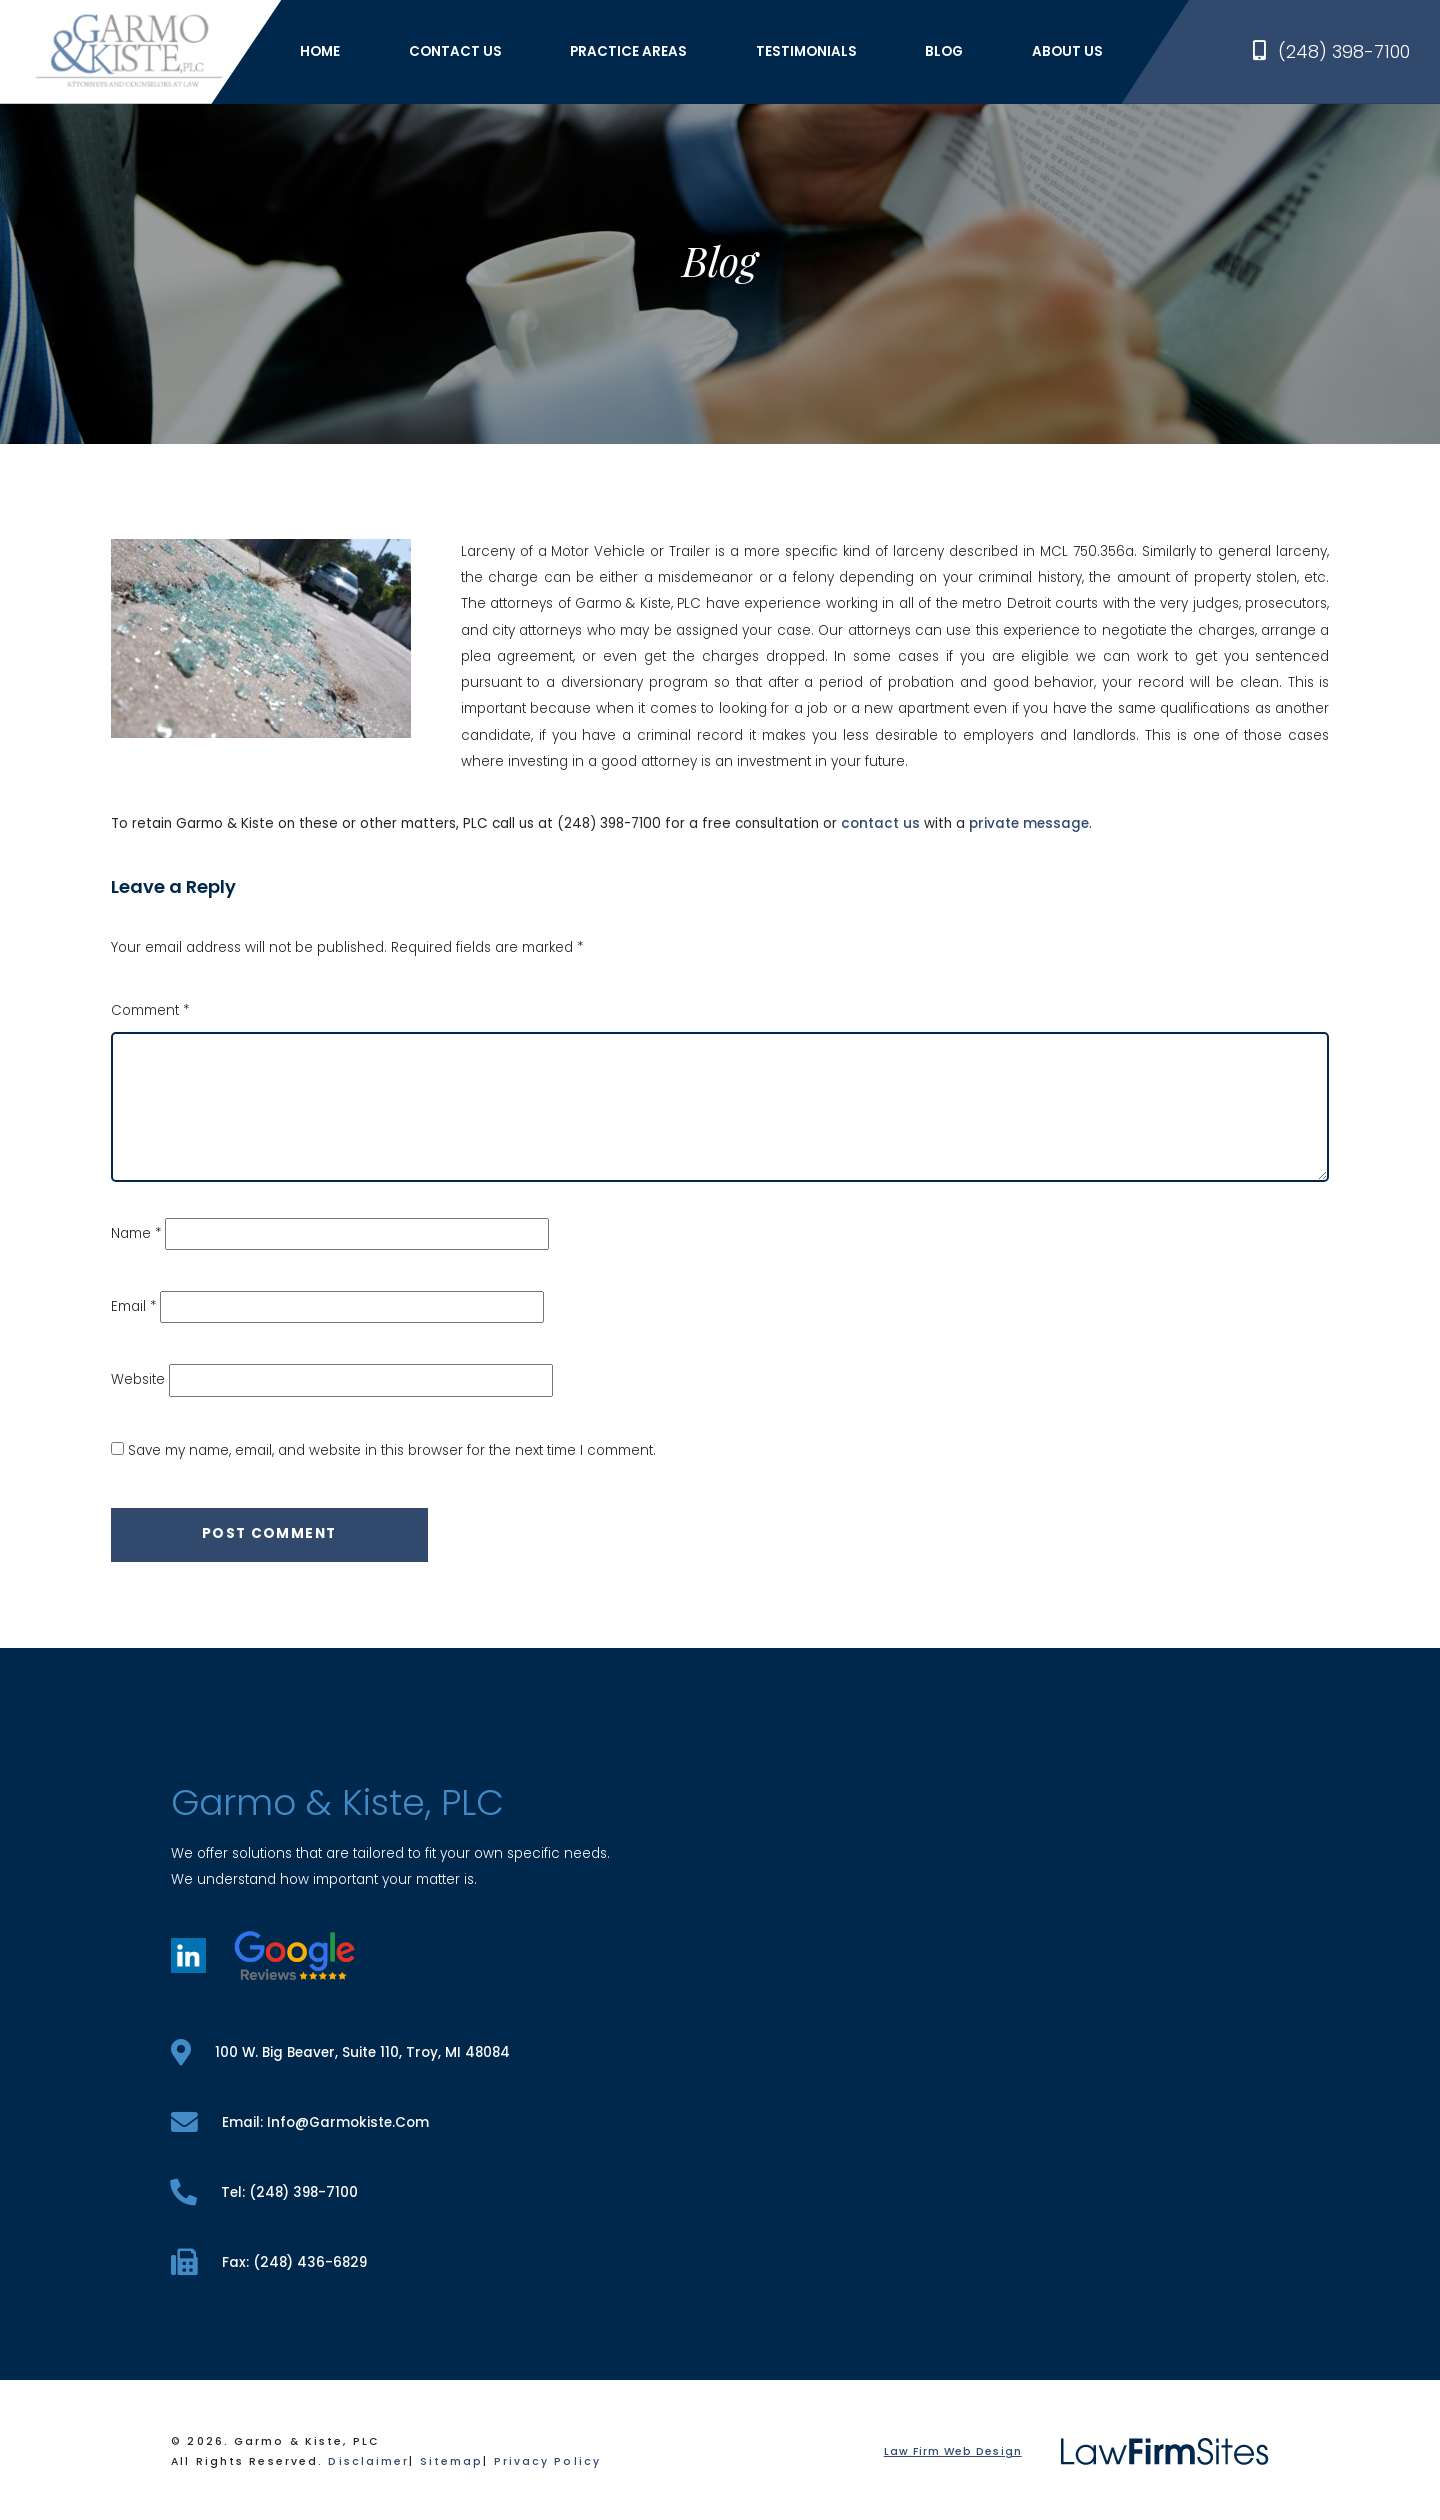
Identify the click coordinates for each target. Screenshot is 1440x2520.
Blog (944, 51)
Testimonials (806, 51)
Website (138, 1379)
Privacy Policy (547, 2461)
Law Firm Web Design (953, 2451)
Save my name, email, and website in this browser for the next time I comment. (392, 1450)
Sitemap (452, 2461)
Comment (150, 1010)
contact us (880, 823)
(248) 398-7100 (1331, 51)
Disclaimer (368, 2461)
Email (133, 1306)
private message (1029, 823)
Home (320, 51)
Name (136, 1233)
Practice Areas (628, 51)
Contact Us (455, 51)
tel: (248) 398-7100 (264, 2192)
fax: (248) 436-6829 (268, 2262)
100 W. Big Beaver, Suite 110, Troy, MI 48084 (340, 2052)
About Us (1067, 51)
